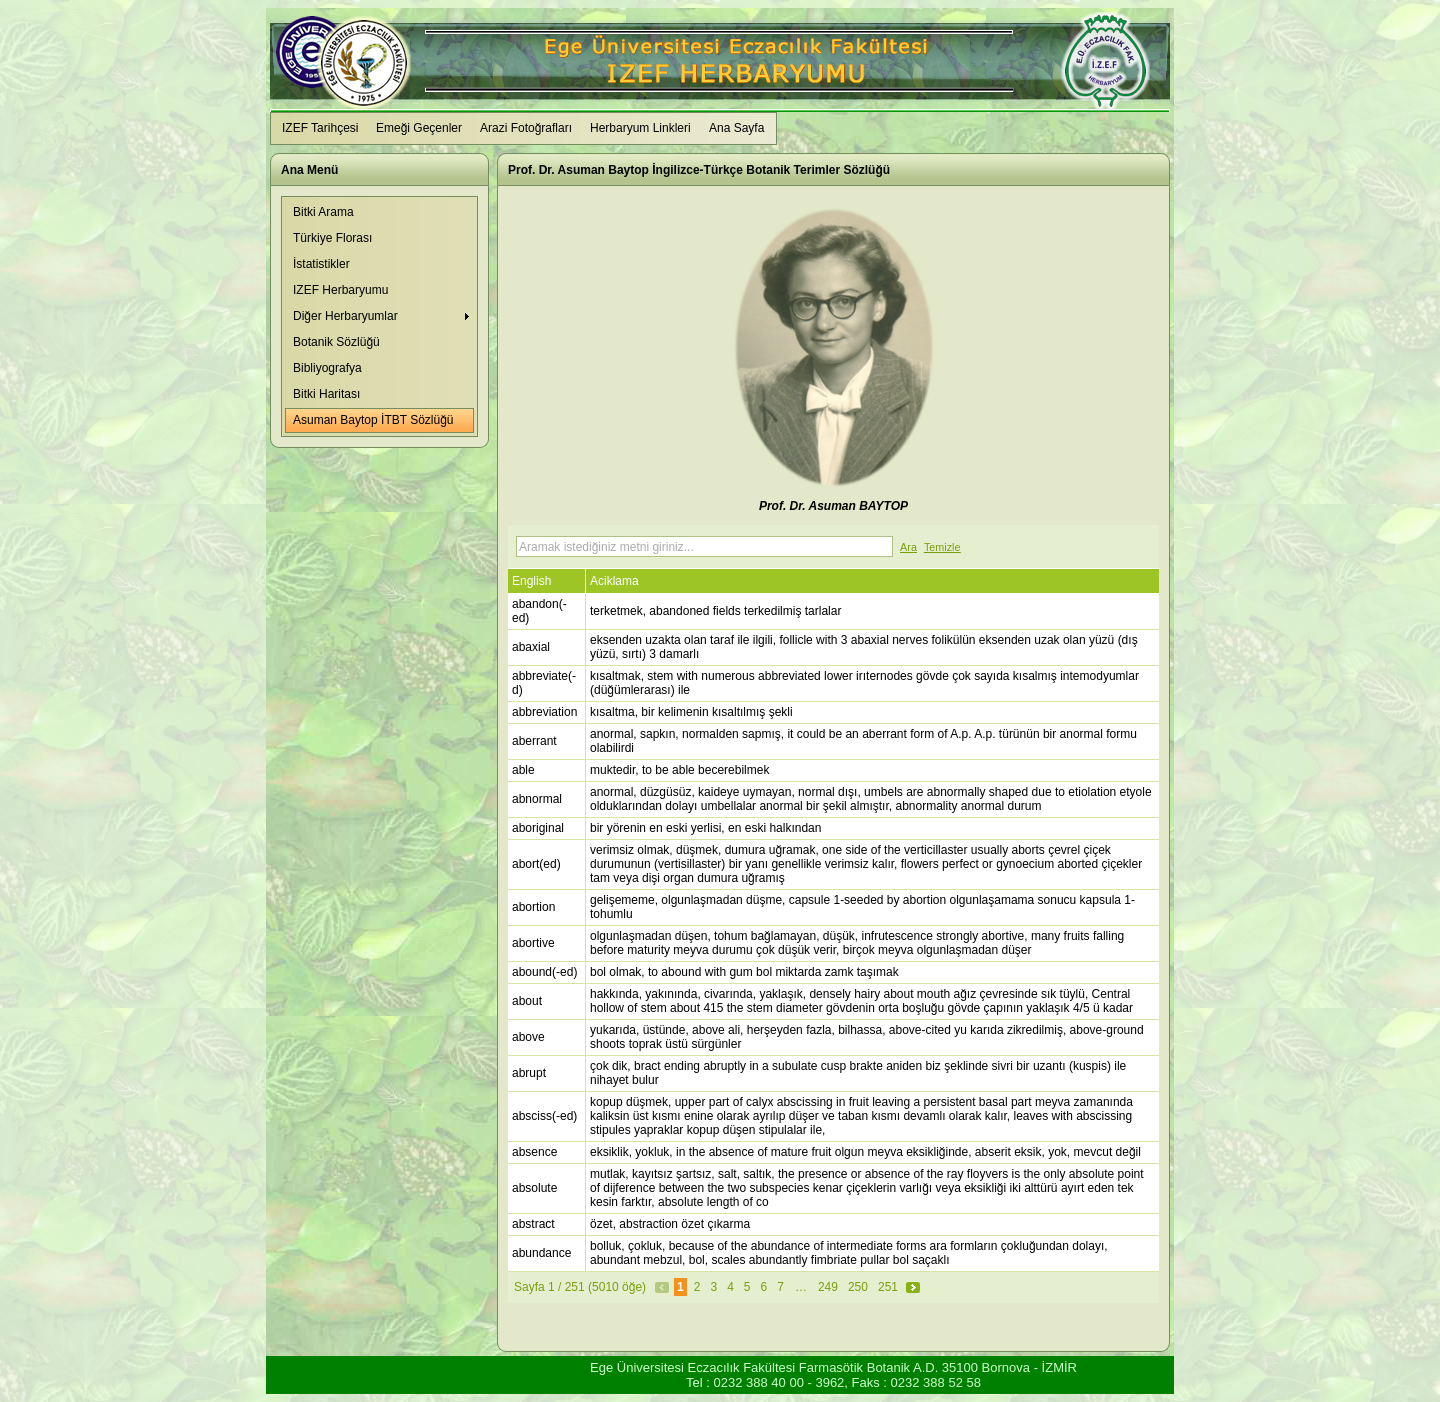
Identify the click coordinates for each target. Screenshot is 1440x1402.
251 (888, 1287)
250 (858, 1287)
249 (828, 1287)
